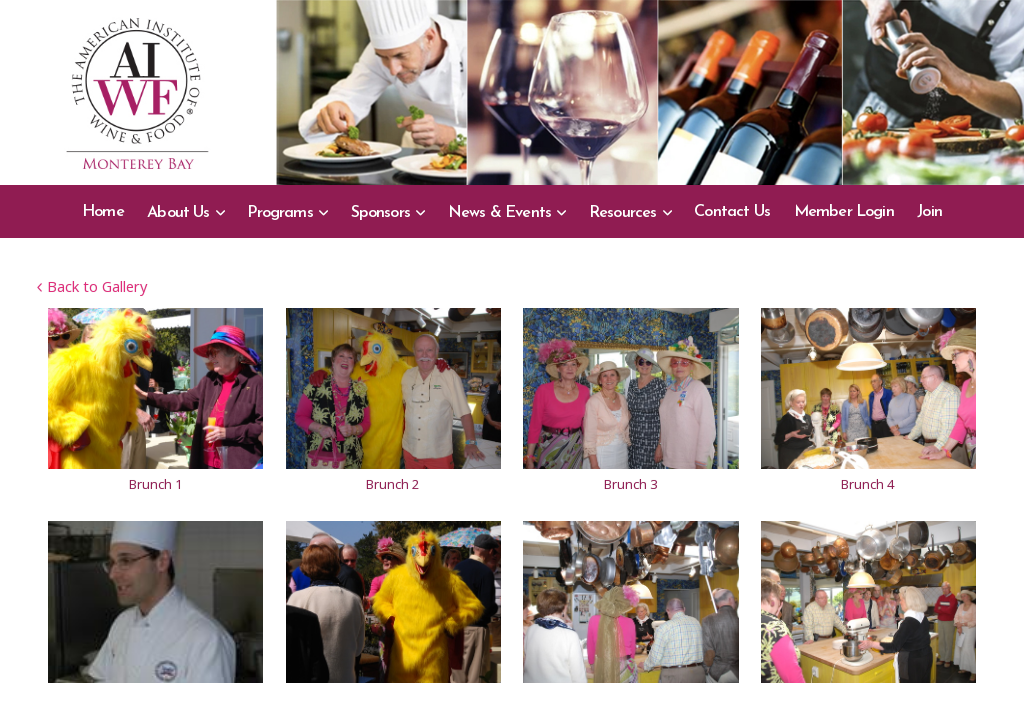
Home (103, 212)
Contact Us (732, 212)
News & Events (499, 213)
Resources (623, 213)
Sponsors (381, 213)
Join (929, 212)
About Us (178, 213)
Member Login (844, 212)
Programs (280, 213)
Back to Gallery (92, 286)
